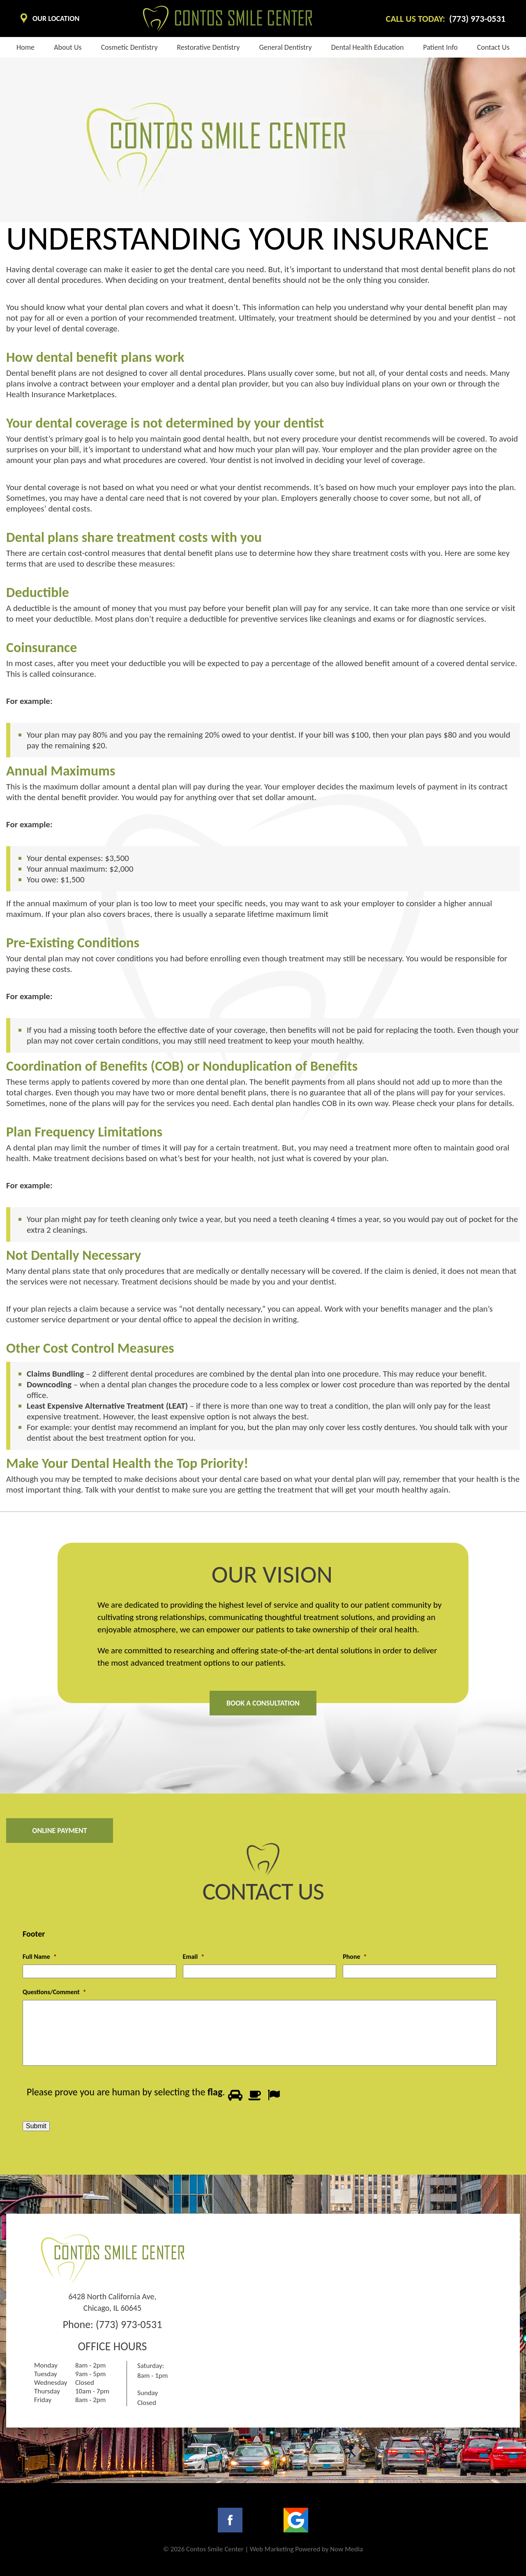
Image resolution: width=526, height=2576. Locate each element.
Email (194, 1956)
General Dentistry (285, 47)
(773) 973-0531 (129, 2324)
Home (25, 47)
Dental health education (367, 47)
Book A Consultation (263, 1703)
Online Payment (59, 1830)
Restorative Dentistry (208, 47)
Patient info (440, 47)
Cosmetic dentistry (129, 47)
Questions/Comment (54, 1992)
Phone (355, 1956)
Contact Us (493, 47)
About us (68, 47)
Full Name (40, 1956)
